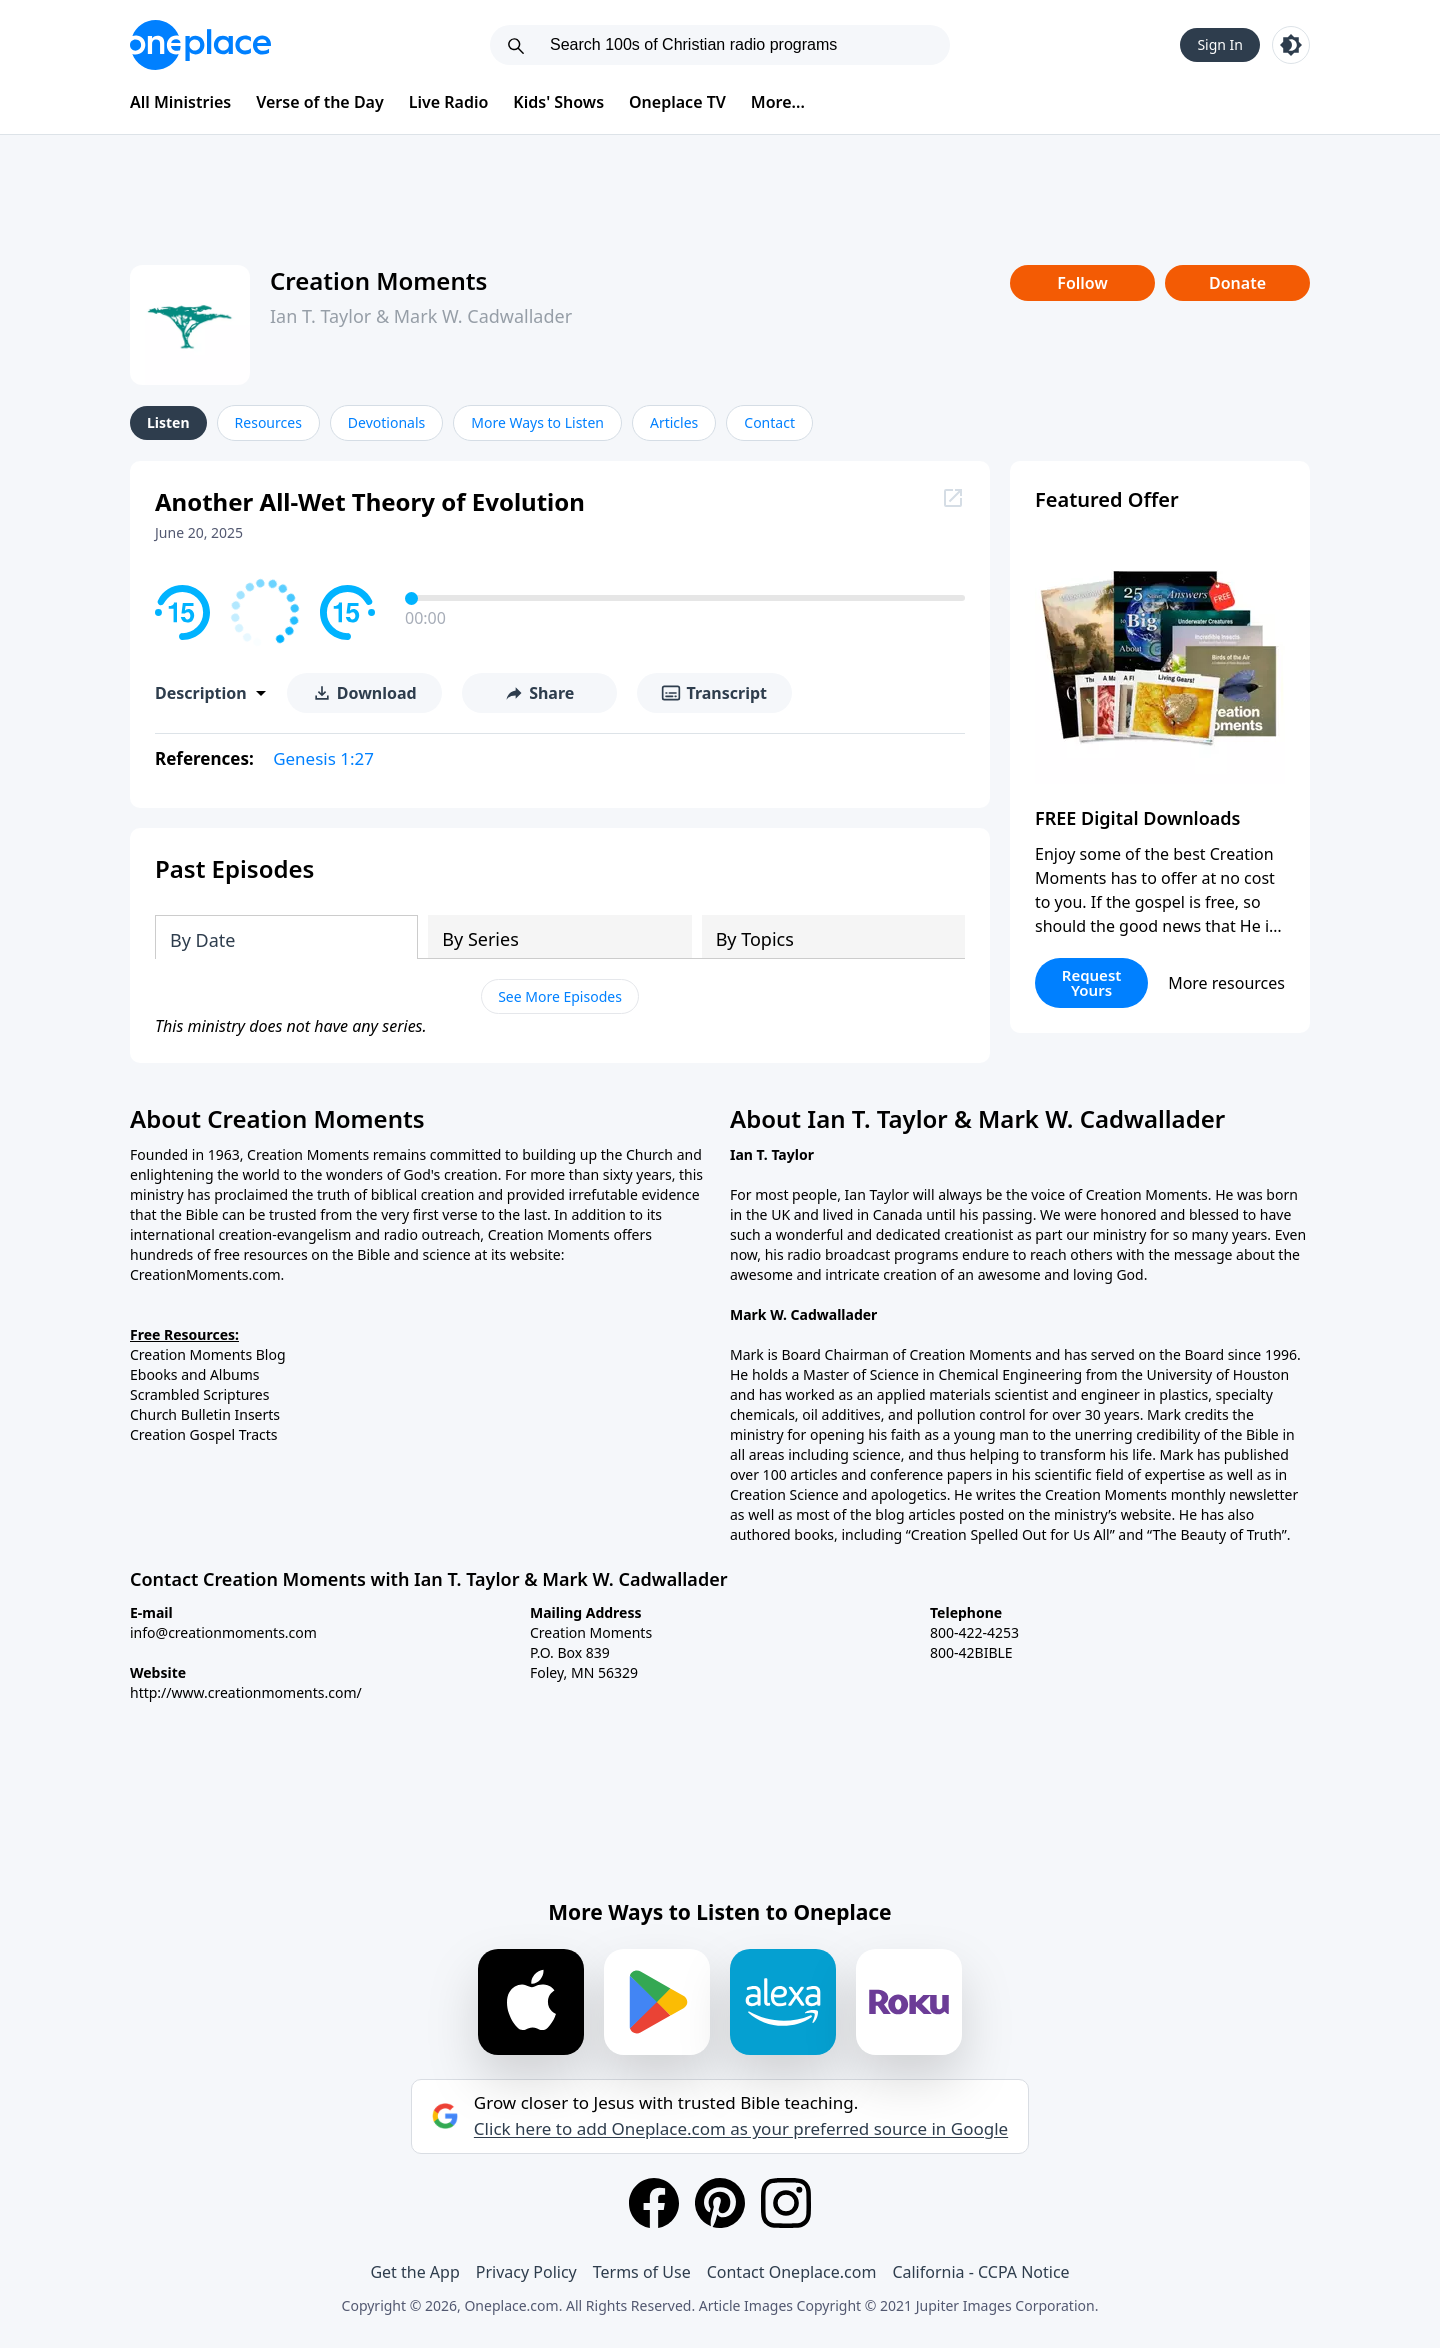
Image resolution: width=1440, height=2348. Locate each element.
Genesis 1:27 (323, 758)
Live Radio (449, 102)
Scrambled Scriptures (199, 1394)
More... (778, 102)
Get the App (414, 2272)
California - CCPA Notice (980, 2272)
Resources (268, 422)
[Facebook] (654, 2203)
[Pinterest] (720, 2203)
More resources (1226, 983)
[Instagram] (786, 2203)
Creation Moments (378, 280)
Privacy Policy (526, 2272)
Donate (1237, 283)
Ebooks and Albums (195, 1374)
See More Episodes (560, 996)
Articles (674, 422)
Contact (769, 422)
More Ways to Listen (537, 422)
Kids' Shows (558, 102)
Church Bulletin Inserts (205, 1414)
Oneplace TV (677, 102)
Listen (168, 422)
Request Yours (1092, 982)
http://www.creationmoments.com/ (246, 1692)
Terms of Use (642, 2272)
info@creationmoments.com (223, 1632)
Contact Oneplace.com (792, 2272)
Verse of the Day (320, 102)
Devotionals (386, 422)
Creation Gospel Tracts (204, 1434)
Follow (1082, 283)
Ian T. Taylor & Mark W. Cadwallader (421, 316)
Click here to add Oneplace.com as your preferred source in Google (741, 2129)
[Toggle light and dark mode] (1291, 45)
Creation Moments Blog (208, 1354)
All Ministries (180, 102)
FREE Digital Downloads (1138, 818)
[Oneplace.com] (200, 45)
